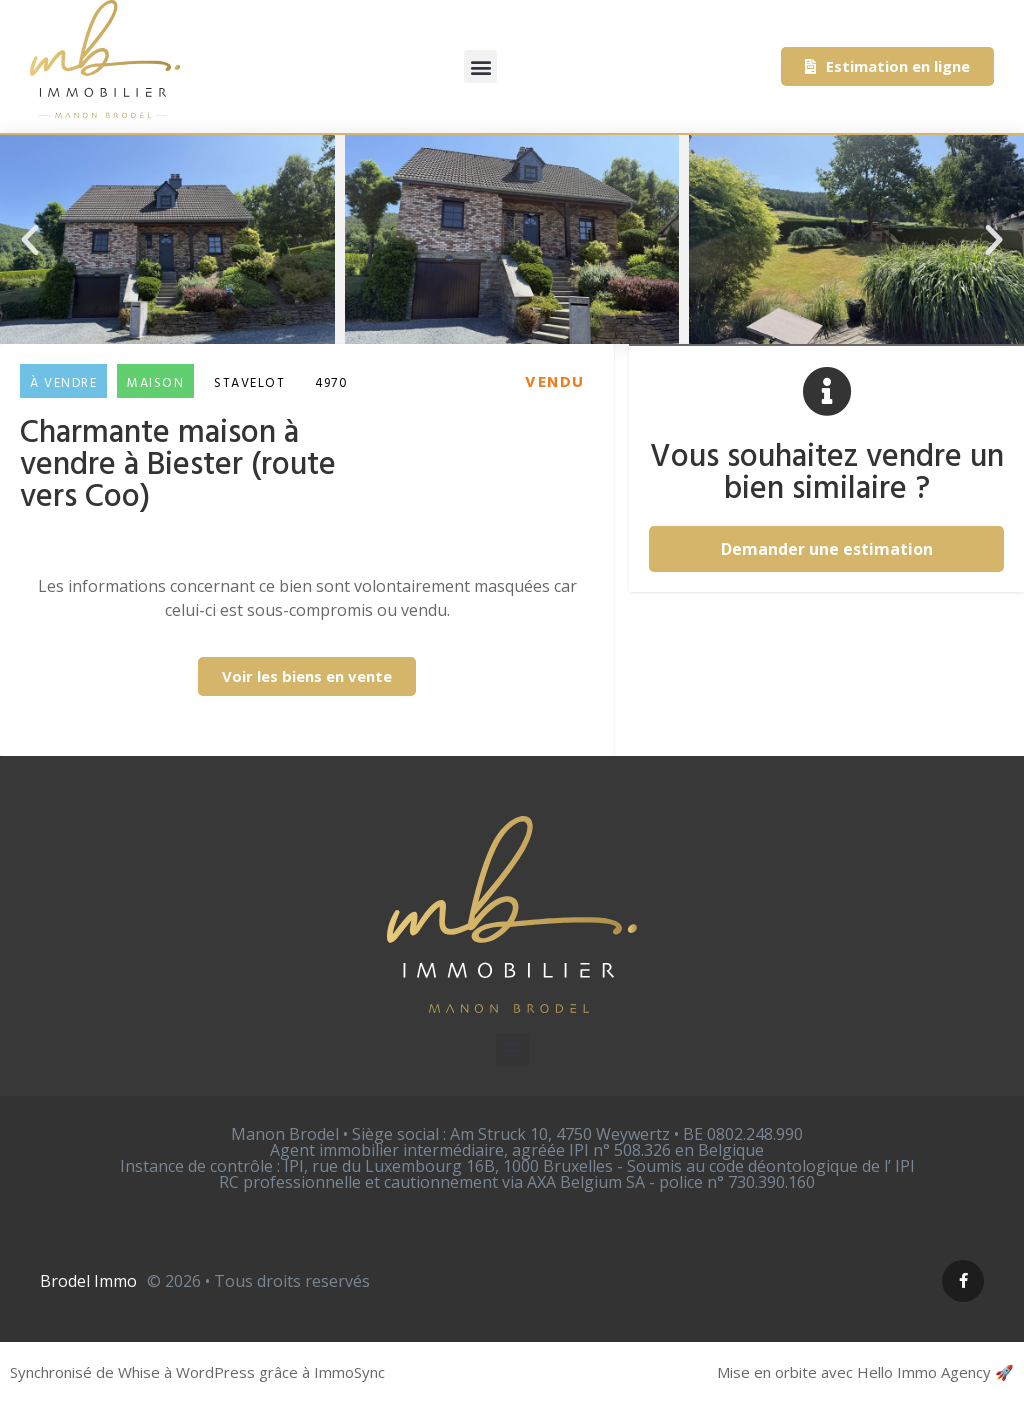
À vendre (63, 383)
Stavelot (249, 383)
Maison (155, 383)
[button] (480, 66)
